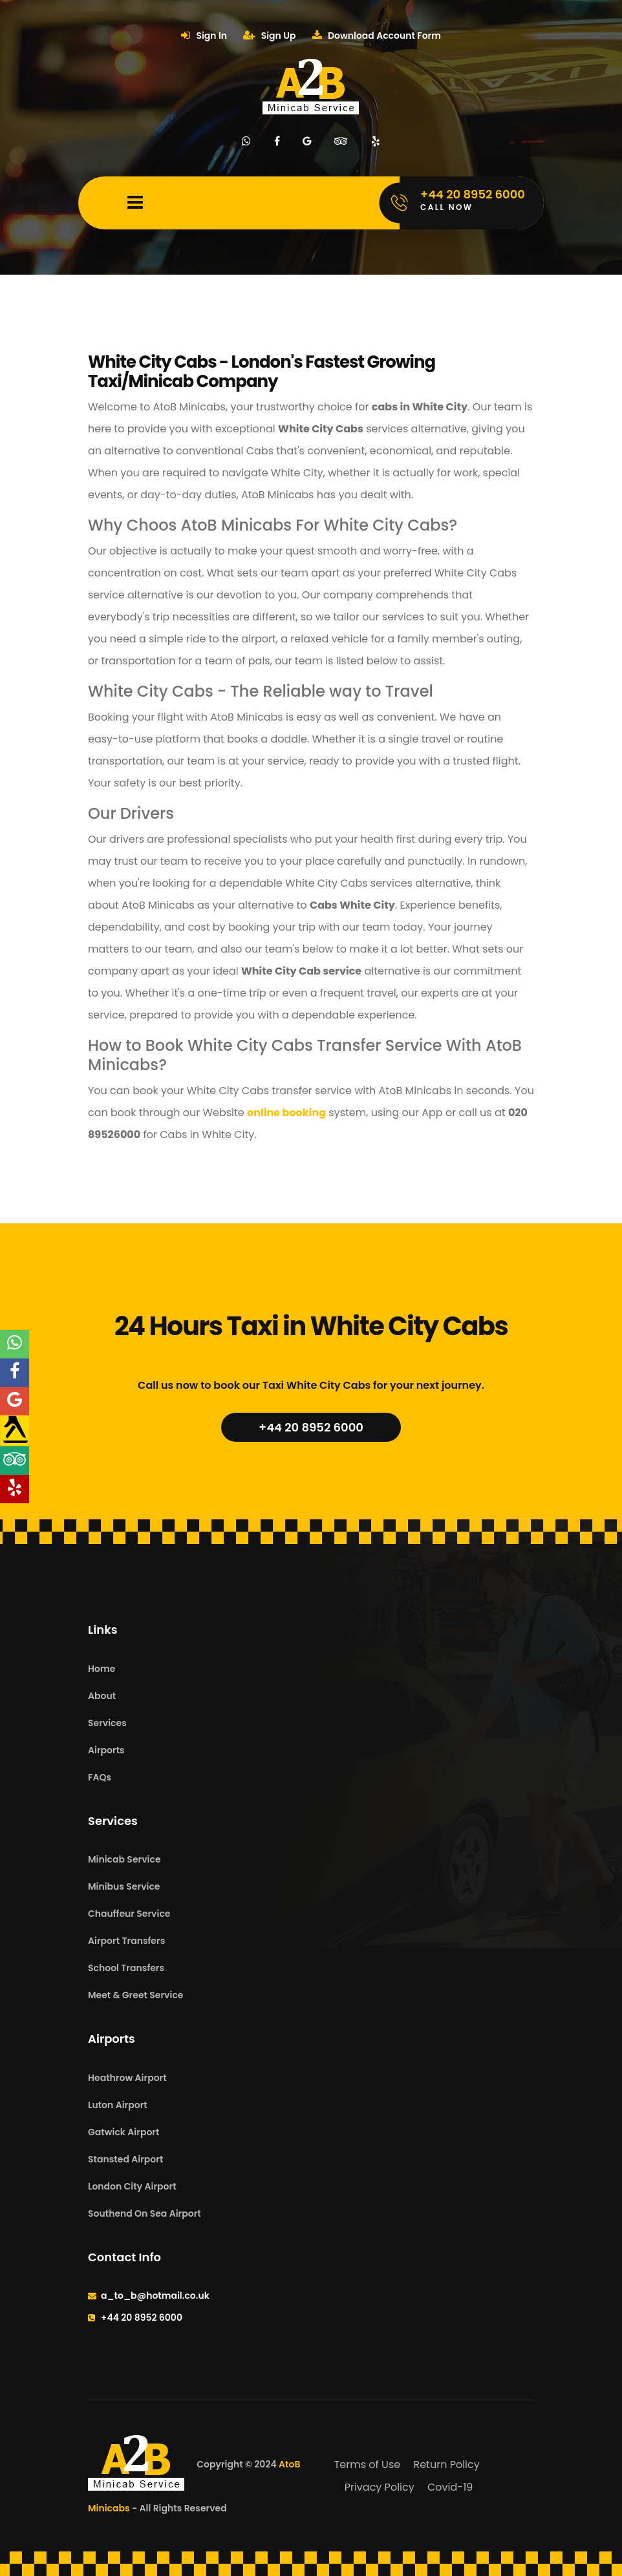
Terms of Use (367, 2464)
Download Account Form (376, 35)
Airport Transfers (126, 1940)
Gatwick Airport (123, 2132)
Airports (106, 1750)
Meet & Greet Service (135, 1995)
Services (107, 1722)
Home (101, 1668)
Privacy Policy (379, 2487)
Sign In (204, 35)
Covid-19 (450, 2487)
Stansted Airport (125, 2159)
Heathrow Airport (127, 2077)
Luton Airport (117, 2104)
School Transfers (126, 1967)
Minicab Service (124, 1859)
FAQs (99, 1777)
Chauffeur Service (129, 1913)
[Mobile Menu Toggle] (135, 203)
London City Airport (132, 2186)
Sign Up (269, 35)
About (102, 1695)
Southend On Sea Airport (144, 2213)
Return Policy (446, 2464)
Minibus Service (124, 1886)
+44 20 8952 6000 (311, 1427)
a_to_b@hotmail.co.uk (155, 2295)
